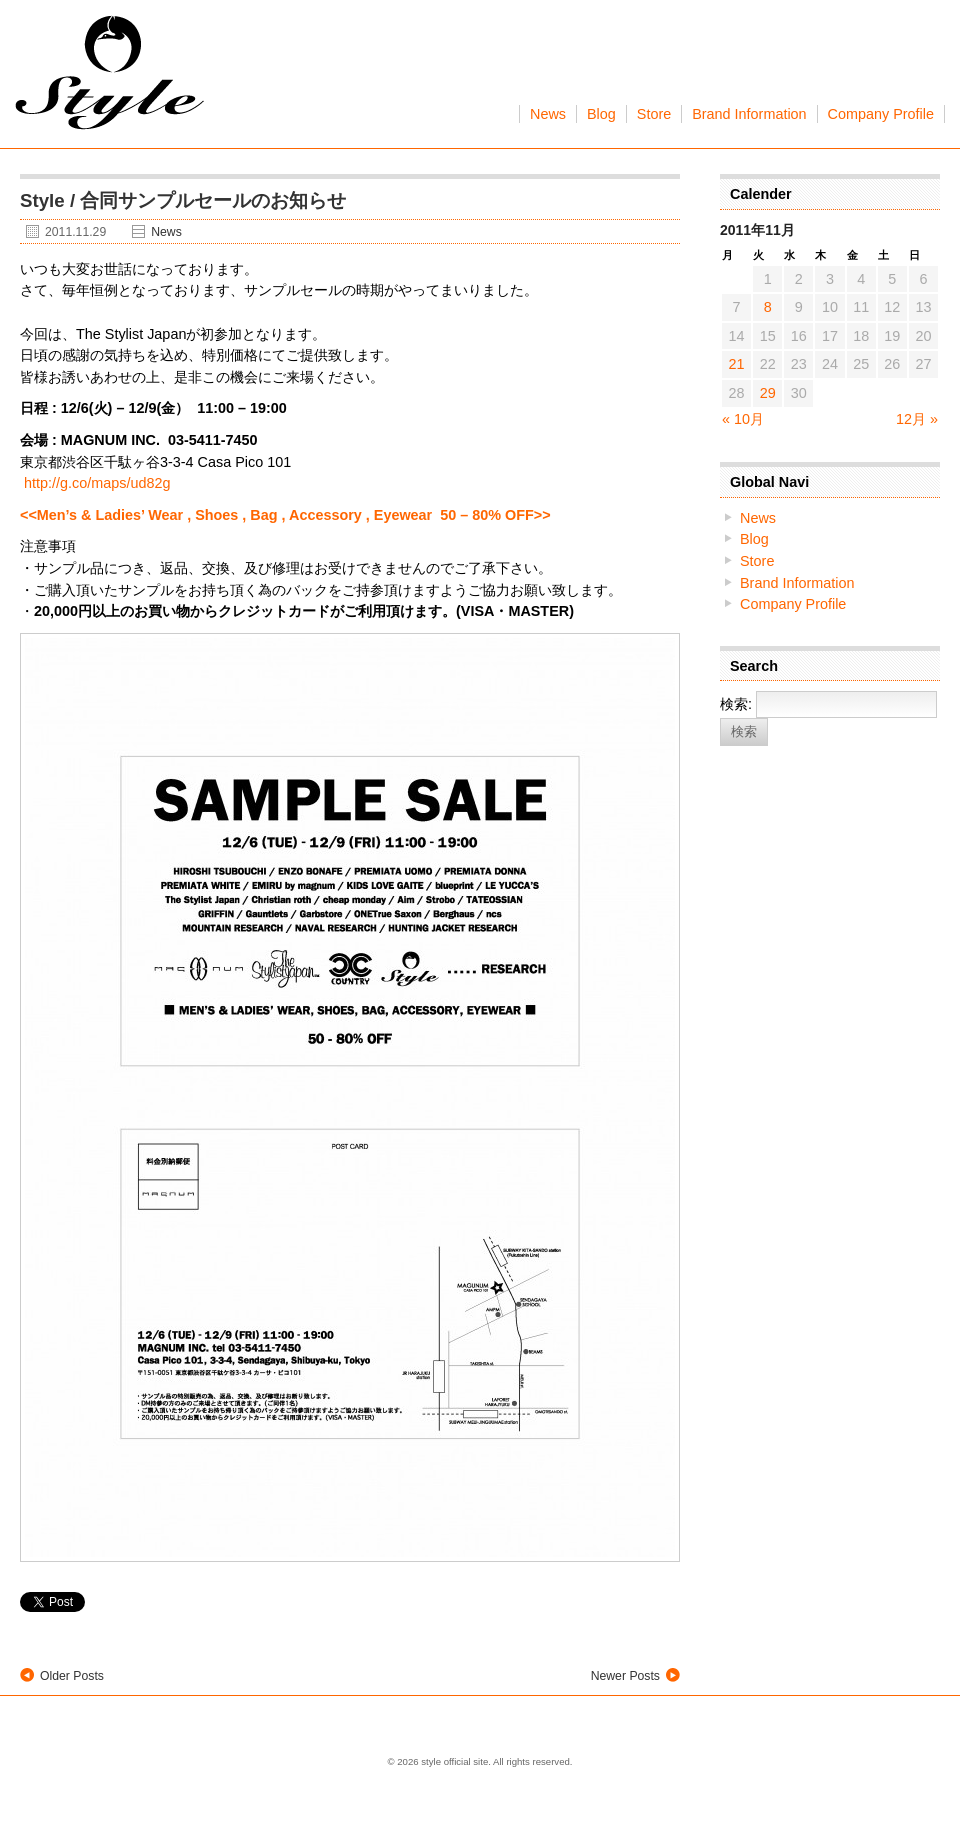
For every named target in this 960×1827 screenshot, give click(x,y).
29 (768, 393)
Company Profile (881, 114)
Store (654, 114)
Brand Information (749, 114)
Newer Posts (625, 1676)
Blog (601, 114)
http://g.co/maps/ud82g (97, 483)
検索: (736, 704)
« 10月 (743, 419)
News (548, 114)
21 (737, 364)
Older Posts (72, 1676)
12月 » (917, 419)
